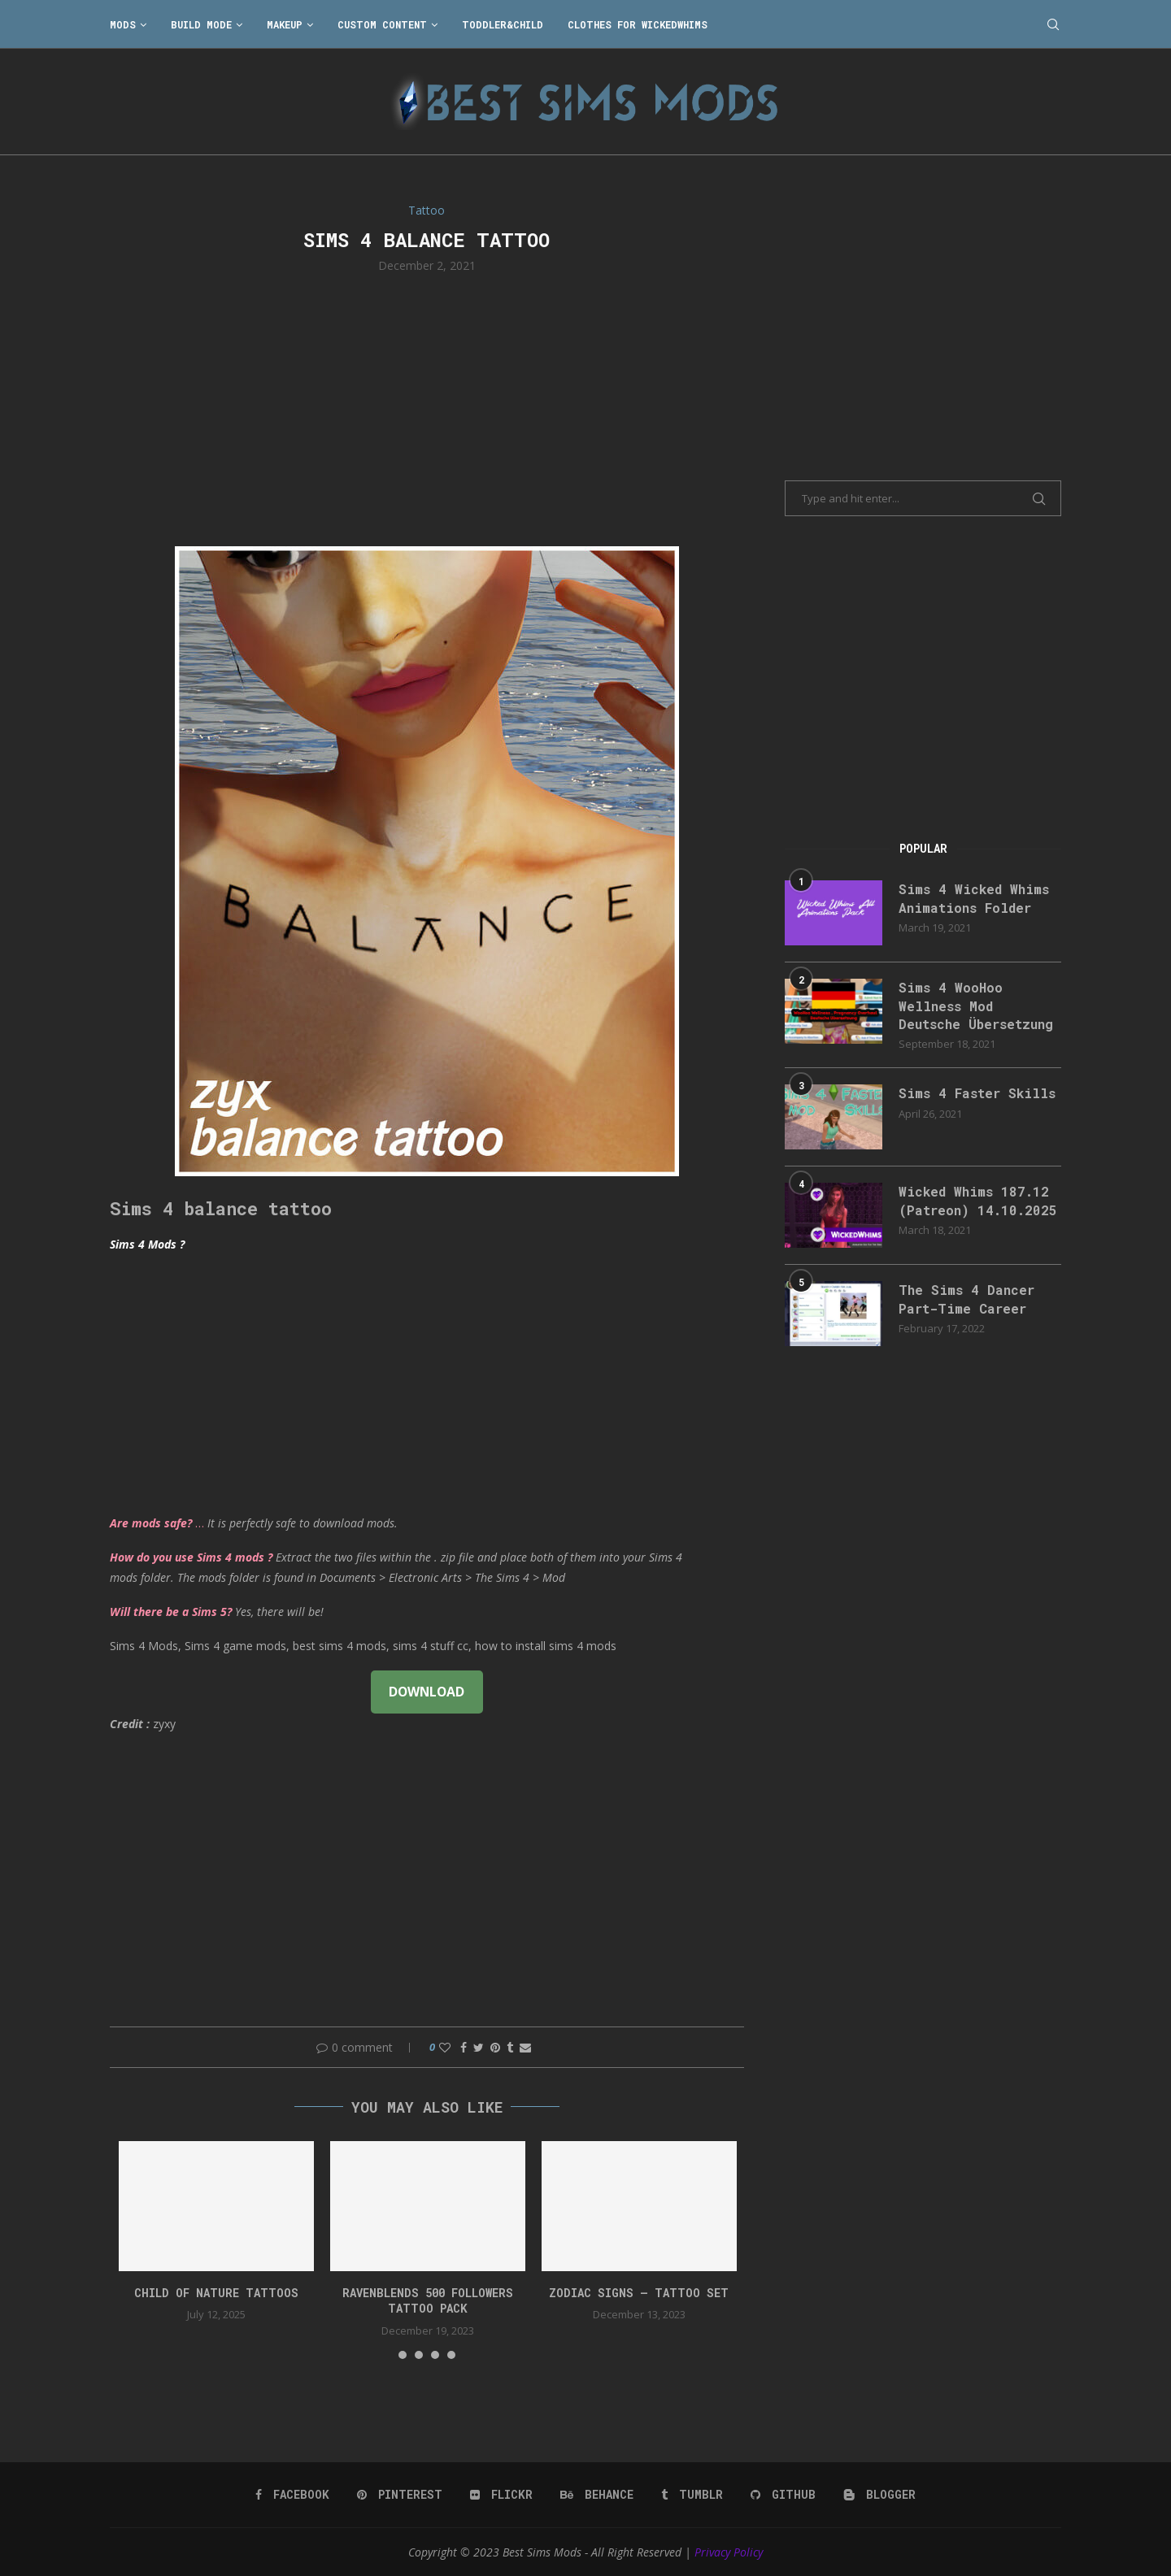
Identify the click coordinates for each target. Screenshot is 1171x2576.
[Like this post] (445, 2047)
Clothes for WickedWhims (637, 24)
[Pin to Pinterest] (495, 2047)
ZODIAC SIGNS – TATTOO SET (639, 2292)
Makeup (285, 24)
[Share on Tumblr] (510, 2047)
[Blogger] (879, 2495)
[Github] (783, 2495)
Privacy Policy (728, 2552)
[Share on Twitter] (478, 2047)
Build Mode (201, 24)
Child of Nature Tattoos (216, 2292)
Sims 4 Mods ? (147, 1244)
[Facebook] (292, 2495)
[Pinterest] (399, 2495)
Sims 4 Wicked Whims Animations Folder (974, 897)
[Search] (1053, 24)
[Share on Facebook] (463, 2047)
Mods (123, 24)
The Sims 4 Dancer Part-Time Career (966, 1298)
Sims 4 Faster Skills (977, 1092)
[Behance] (596, 2495)
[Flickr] (501, 2495)
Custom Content (382, 24)
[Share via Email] (525, 2047)
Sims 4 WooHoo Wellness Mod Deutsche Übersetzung (976, 1005)
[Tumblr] (692, 2495)
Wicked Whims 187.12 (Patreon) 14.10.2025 (978, 1200)
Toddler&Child (502, 24)
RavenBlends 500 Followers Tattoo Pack (427, 2301)
